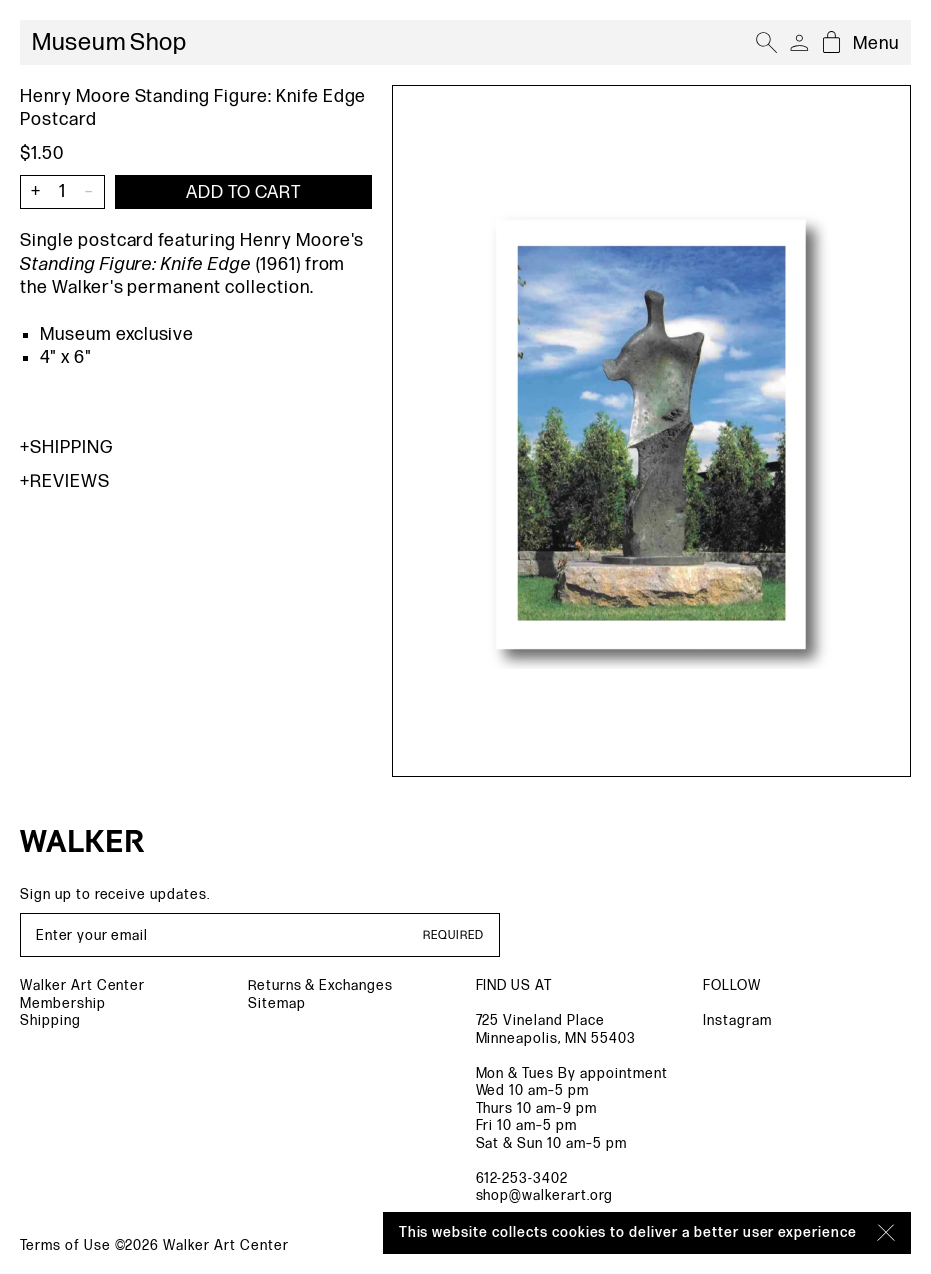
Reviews (65, 481)
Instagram (737, 1020)
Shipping (66, 447)
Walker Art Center (82, 985)
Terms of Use (65, 1245)
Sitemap (277, 1003)
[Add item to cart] (243, 192)
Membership (63, 1003)
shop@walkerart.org (544, 1195)
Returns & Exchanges (320, 985)
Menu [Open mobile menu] (876, 43)
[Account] (799, 43)
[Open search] (767, 43)
